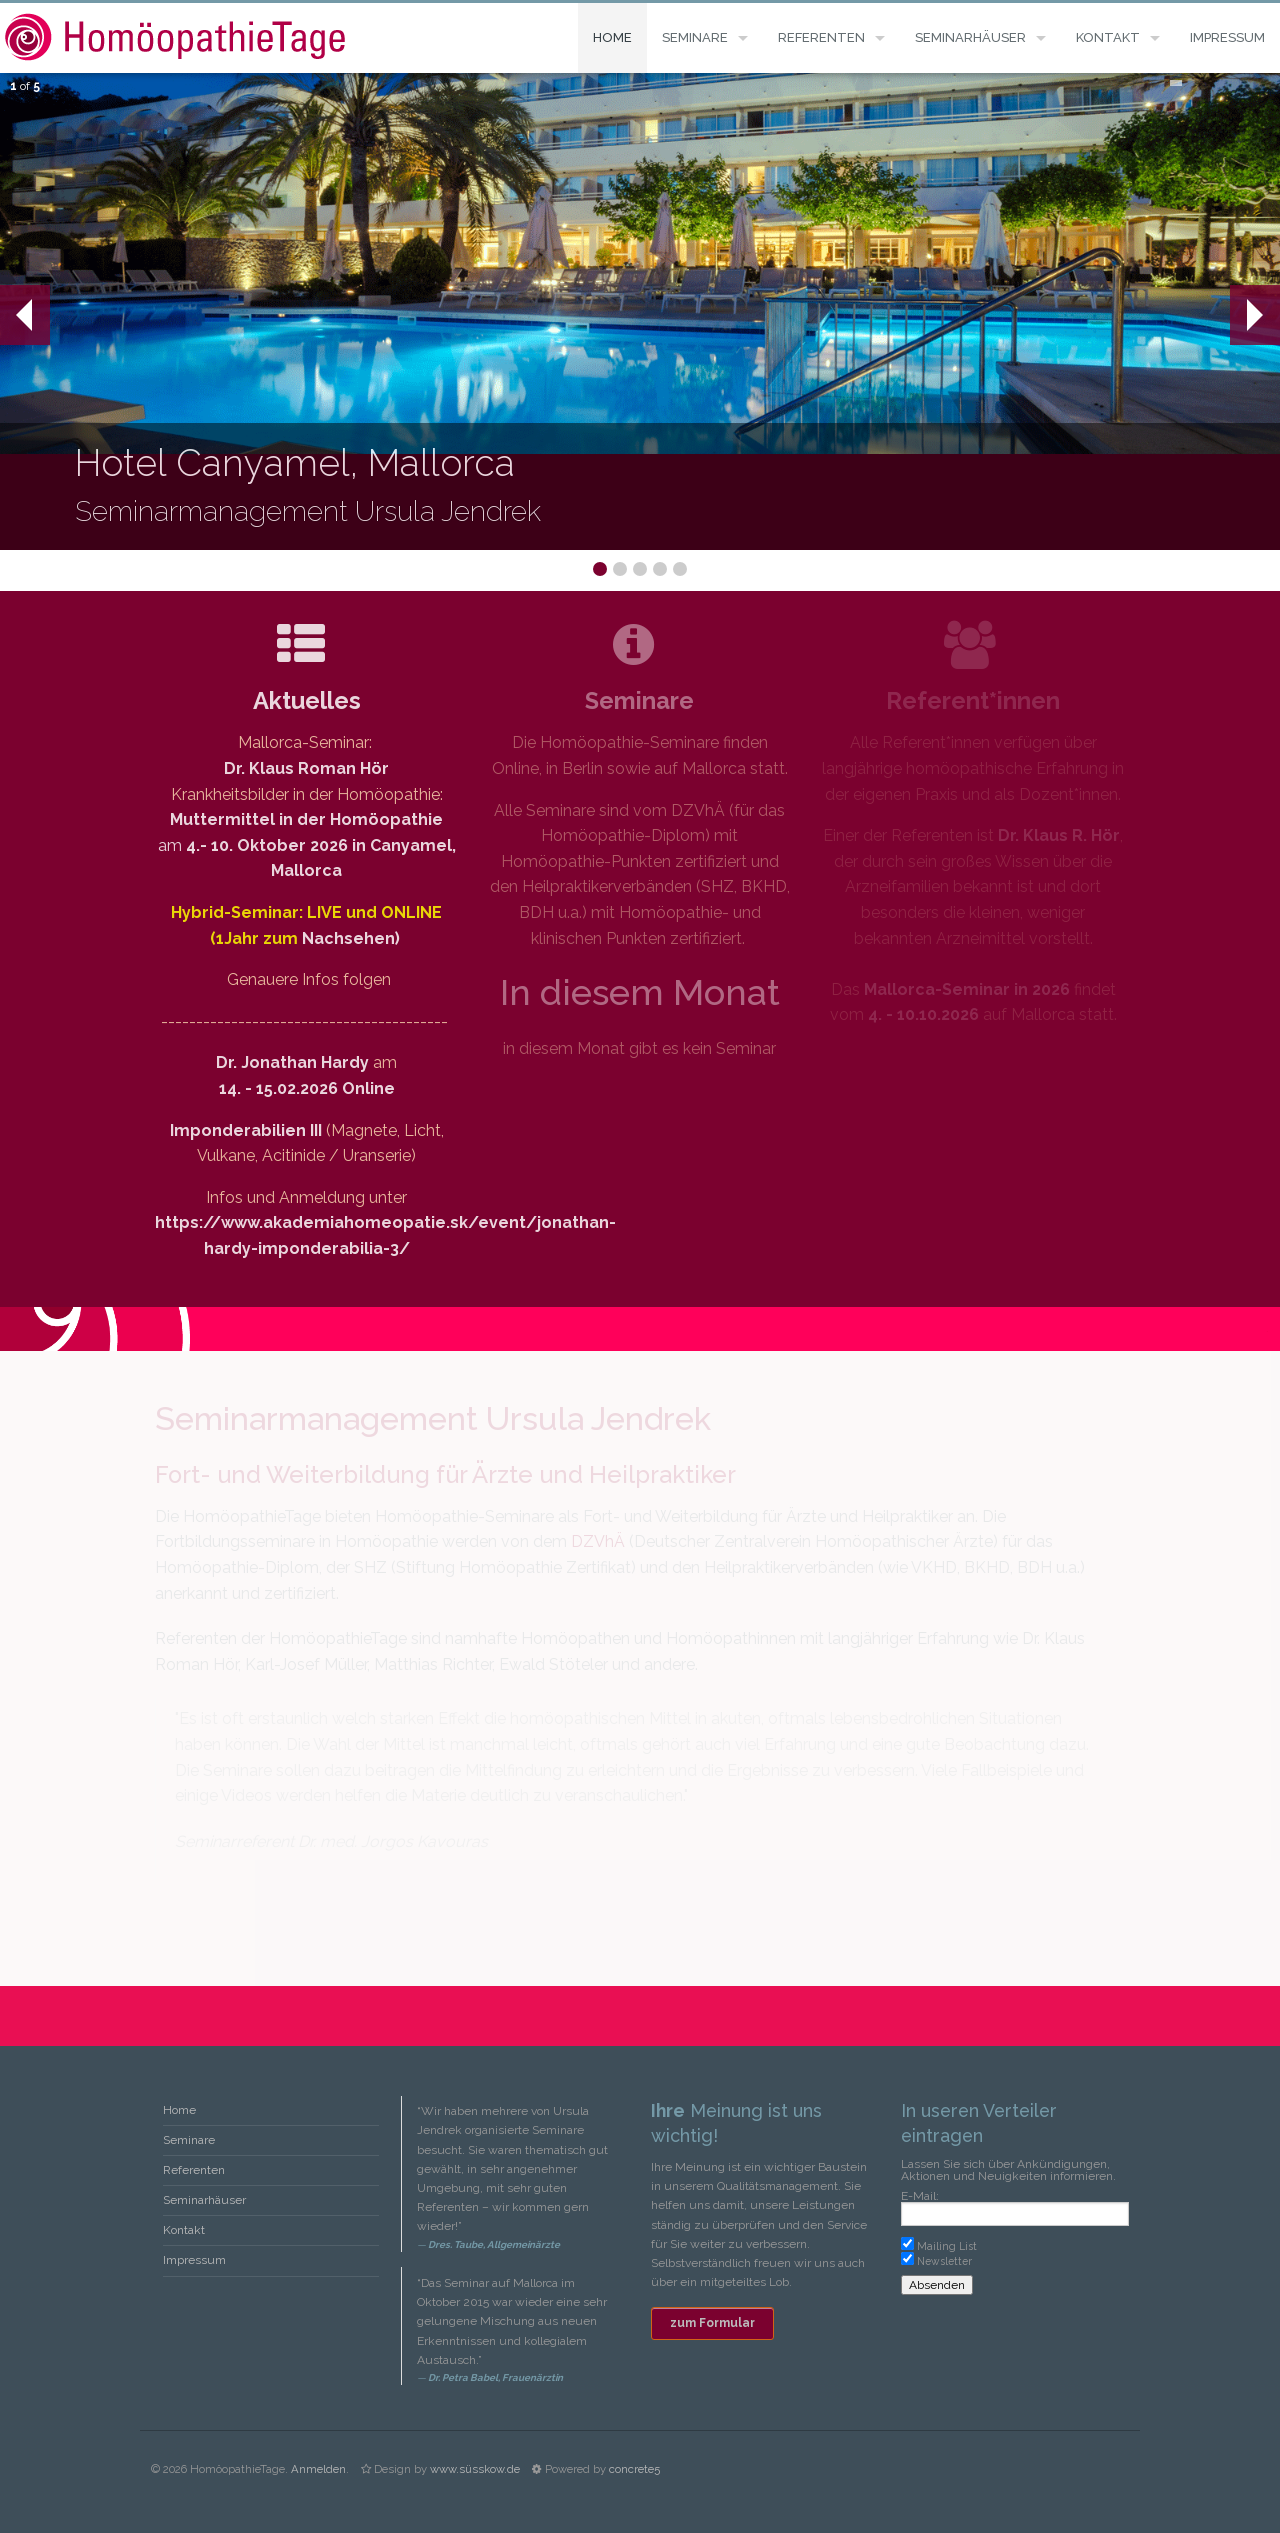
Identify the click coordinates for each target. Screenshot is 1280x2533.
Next (1254, 315)
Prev (16, 315)
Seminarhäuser (970, 37)
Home (612, 37)
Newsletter (944, 2261)
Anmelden (318, 2469)
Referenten (821, 37)
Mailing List (947, 2246)
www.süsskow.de (475, 2469)
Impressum (1227, 37)
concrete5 (634, 2469)
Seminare (695, 37)
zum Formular (712, 2323)
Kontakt (1108, 37)
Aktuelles (307, 701)
